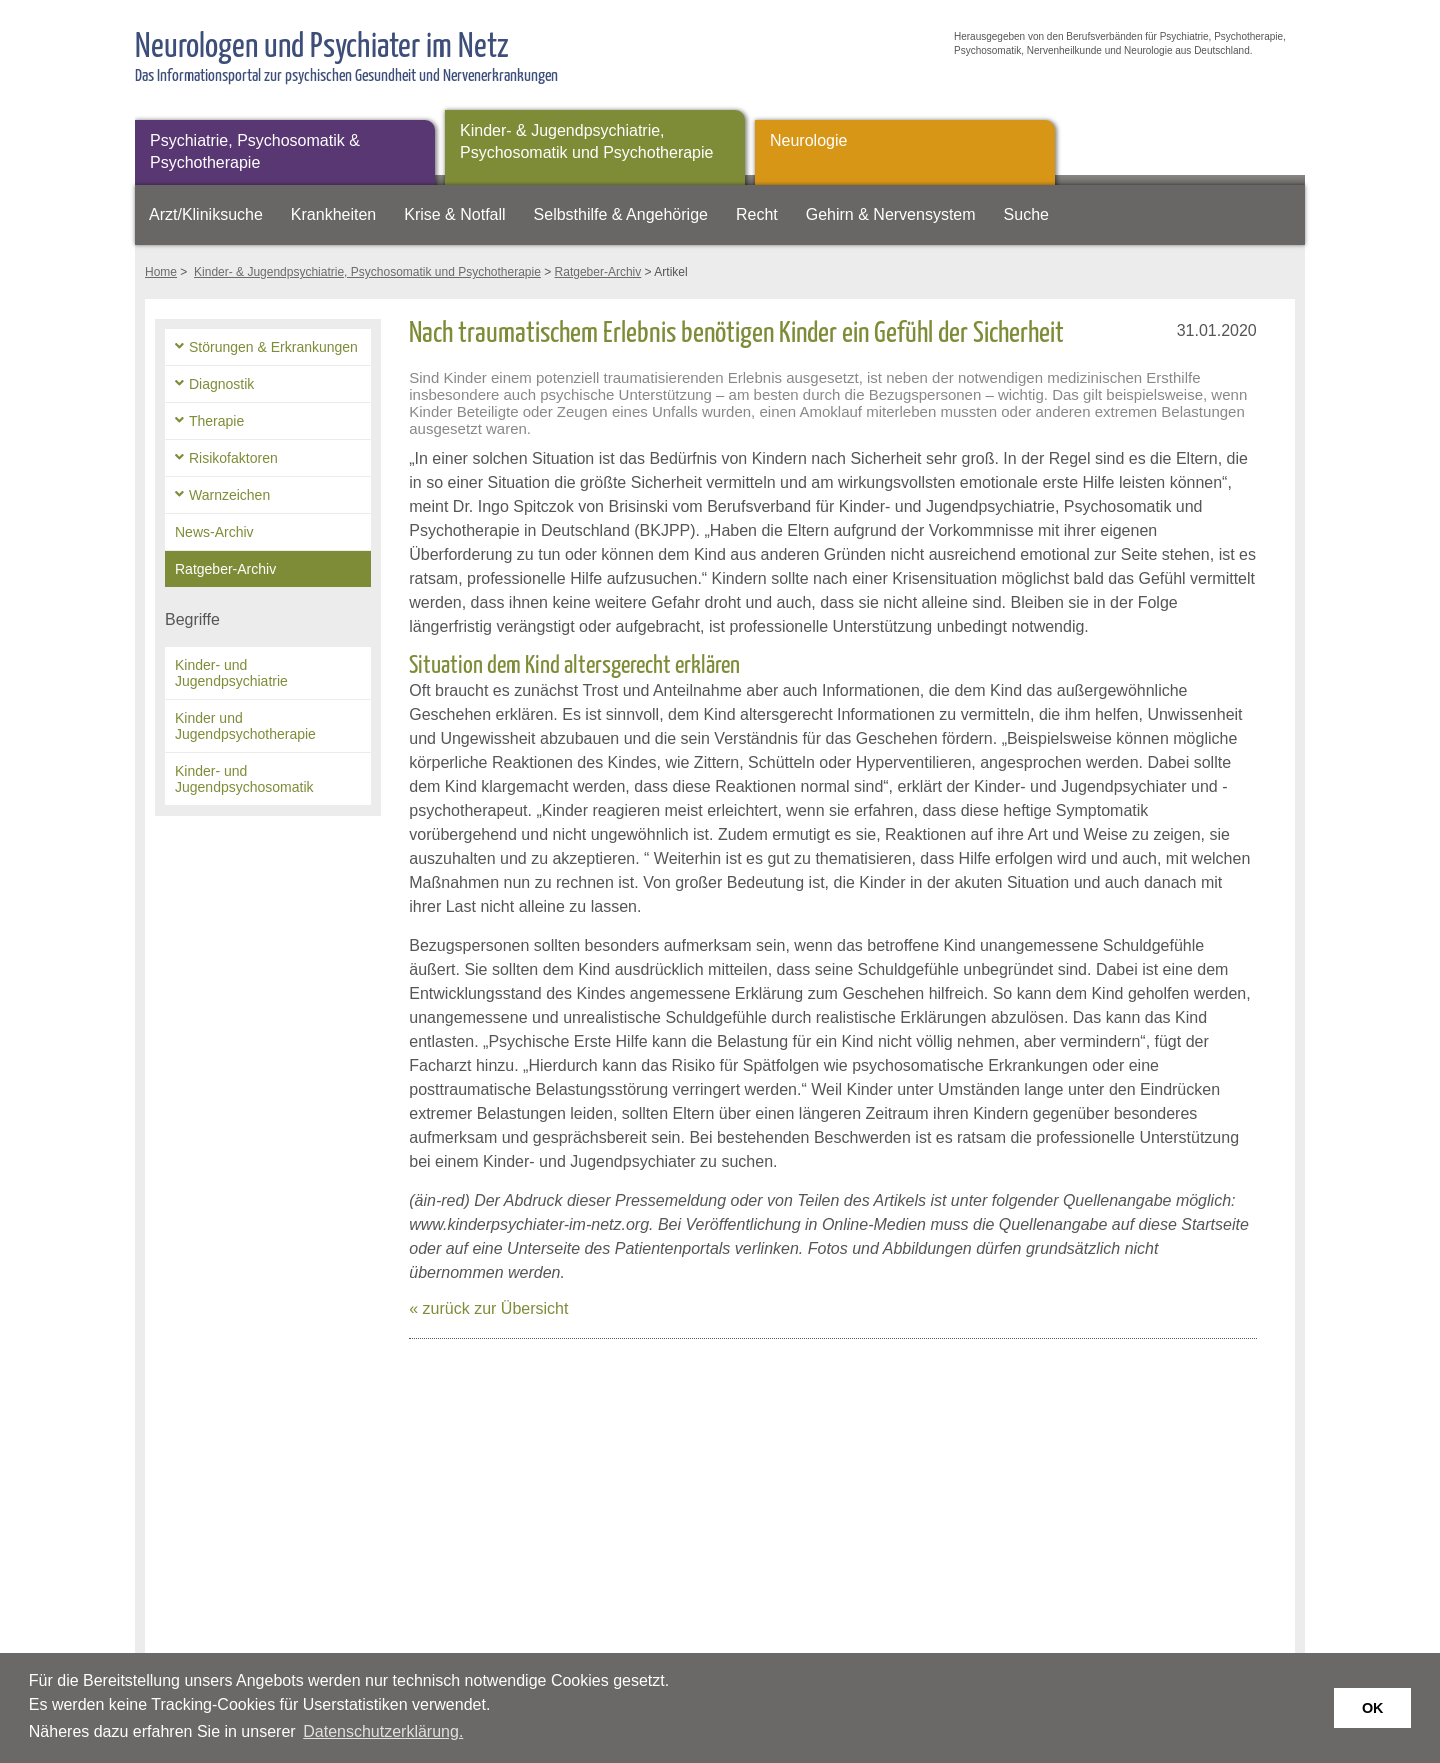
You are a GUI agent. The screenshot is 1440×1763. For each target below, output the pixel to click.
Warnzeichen (229, 495)
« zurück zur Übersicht (488, 1308)
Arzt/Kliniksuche (206, 214)
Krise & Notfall (454, 214)
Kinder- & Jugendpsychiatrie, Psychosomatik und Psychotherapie (586, 141)
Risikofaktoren (233, 458)
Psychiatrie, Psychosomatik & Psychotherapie (255, 151)
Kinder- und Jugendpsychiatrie (231, 673)
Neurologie (808, 140)
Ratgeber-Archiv (598, 272)
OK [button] (1373, 1708)
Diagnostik (221, 384)
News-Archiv (214, 532)
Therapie (216, 421)
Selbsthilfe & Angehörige (621, 214)
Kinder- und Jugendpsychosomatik (244, 779)
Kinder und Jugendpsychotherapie (245, 726)
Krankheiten (333, 214)
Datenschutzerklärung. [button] (383, 1731)
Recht (757, 214)
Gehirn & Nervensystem (891, 214)
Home (161, 272)
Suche (1026, 214)
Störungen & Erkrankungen (273, 347)
